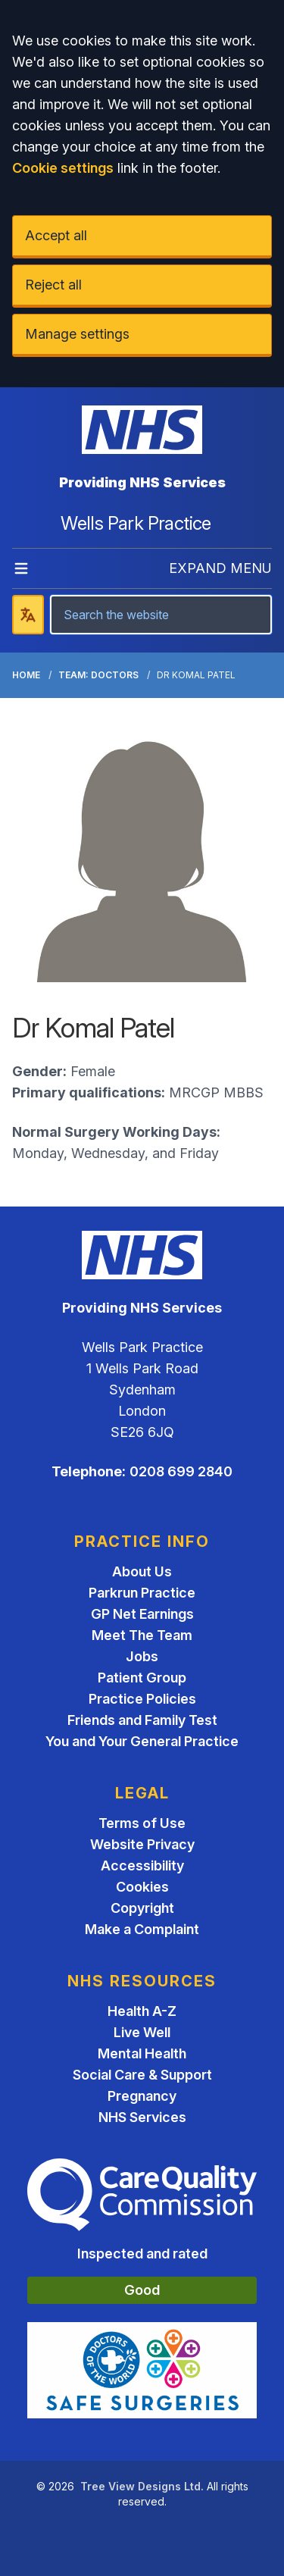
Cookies (142, 1887)
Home (26, 675)
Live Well (142, 2032)
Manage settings (77, 334)
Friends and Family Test (142, 1720)
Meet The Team (142, 1635)
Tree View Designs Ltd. (142, 2486)
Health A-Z (142, 2011)
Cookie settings (63, 168)
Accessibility (142, 1865)
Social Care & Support (142, 2075)
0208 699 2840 (181, 1471)
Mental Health (142, 2053)
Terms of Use (142, 1823)
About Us (142, 1571)
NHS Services (142, 2117)
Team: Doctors (98, 675)
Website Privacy (142, 1844)
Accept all (56, 235)
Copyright (142, 1908)
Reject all (53, 285)
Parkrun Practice (142, 1593)
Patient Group (142, 1678)
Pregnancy (142, 2096)
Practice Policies (142, 1699)
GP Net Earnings (142, 1614)
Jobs (142, 1656)
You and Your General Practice (142, 1741)
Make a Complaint (142, 1929)
